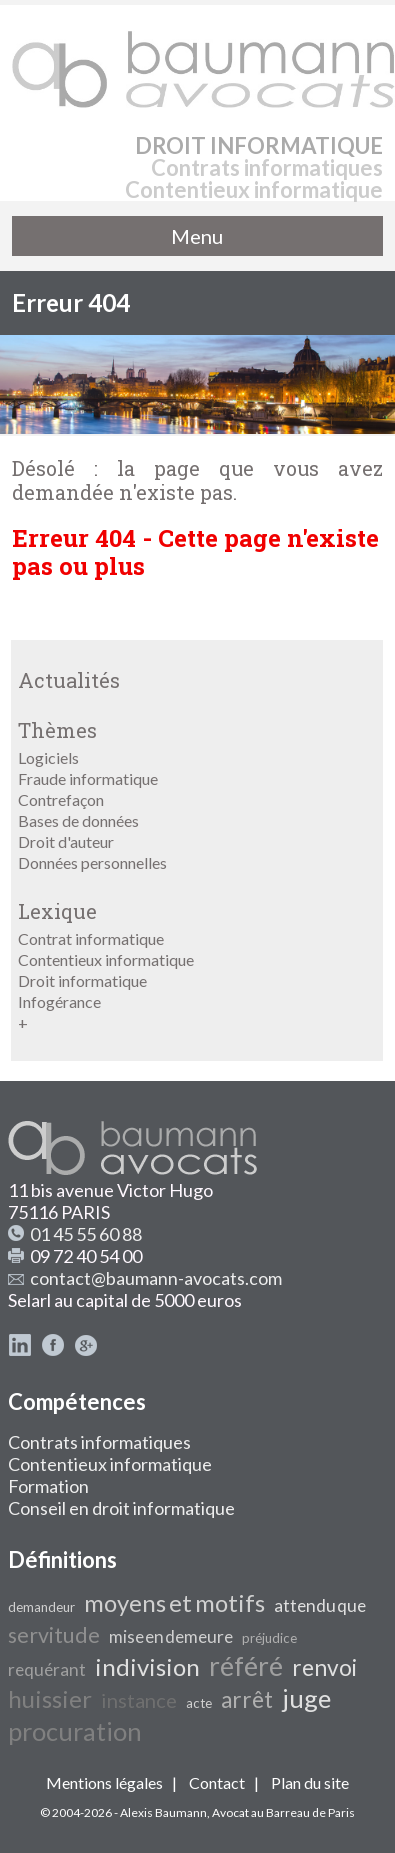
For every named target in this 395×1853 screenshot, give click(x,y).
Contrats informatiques (99, 1442)
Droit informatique (82, 980)
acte (199, 1703)
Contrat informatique (91, 938)
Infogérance (59, 1001)
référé (246, 1666)
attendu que (320, 1605)
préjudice (269, 1638)
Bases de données (78, 820)
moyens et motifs (174, 1602)
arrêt (247, 1699)
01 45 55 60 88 (86, 1234)
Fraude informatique (88, 778)
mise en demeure (171, 1636)
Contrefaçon (61, 799)
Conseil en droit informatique (121, 1508)
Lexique (57, 911)
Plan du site (310, 1782)
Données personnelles (92, 862)
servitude (54, 1635)
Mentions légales (104, 1782)
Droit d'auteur (66, 841)
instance (139, 1700)
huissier (50, 1698)
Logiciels (48, 757)
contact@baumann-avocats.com (156, 1278)
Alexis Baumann (163, 1812)
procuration (75, 1731)
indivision (147, 1666)
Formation (48, 1486)
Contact (217, 1782)
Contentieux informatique (106, 959)
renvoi (324, 1667)
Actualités (69, 680)
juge (306, 1698)
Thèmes (57, 730)
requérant (47, 1669)
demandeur (41, 1607)
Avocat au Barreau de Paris (283, 1812)
